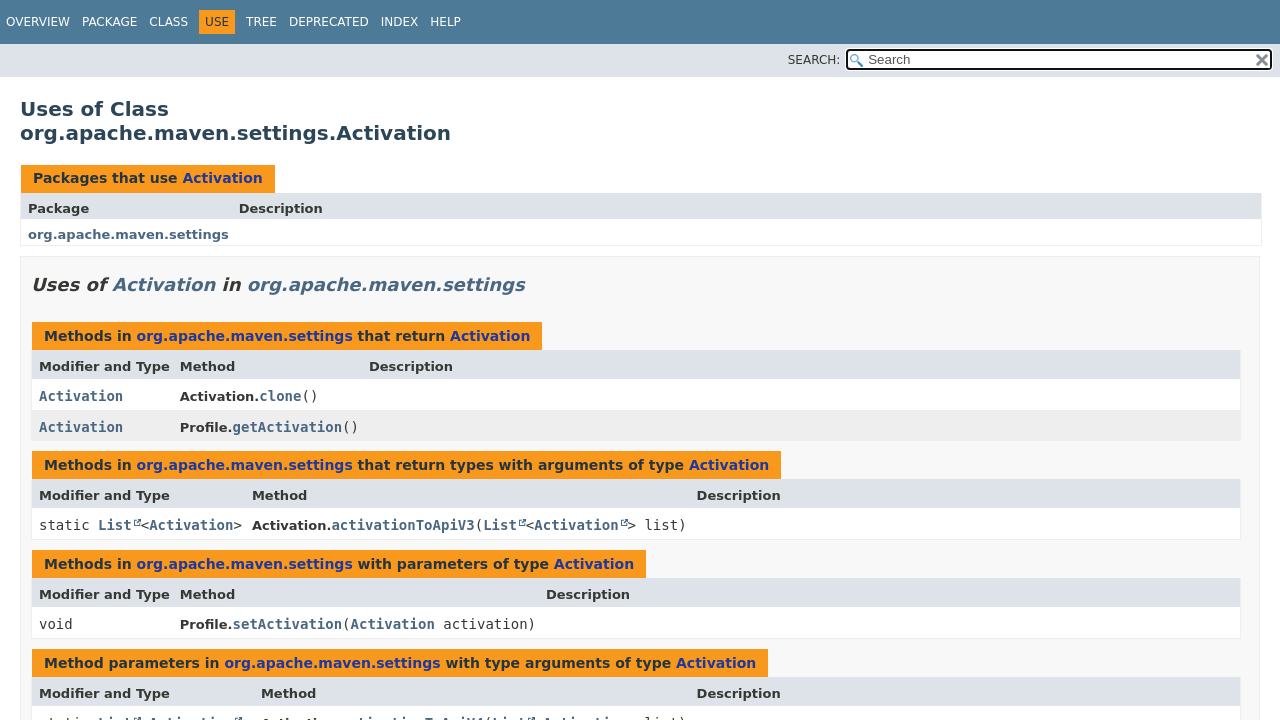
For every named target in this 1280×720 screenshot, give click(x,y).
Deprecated (329, 22)
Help (445, 22)
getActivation (288, 427)
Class (168, 22)
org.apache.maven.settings (128, 234)
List (115, 525)
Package (109, 22)
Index (400, 22)
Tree (261, 22)
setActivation (288, 624)
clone (280, 396)
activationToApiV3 (402, 525)
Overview (38, 22)
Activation (222, 178)
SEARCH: (814, 60)
